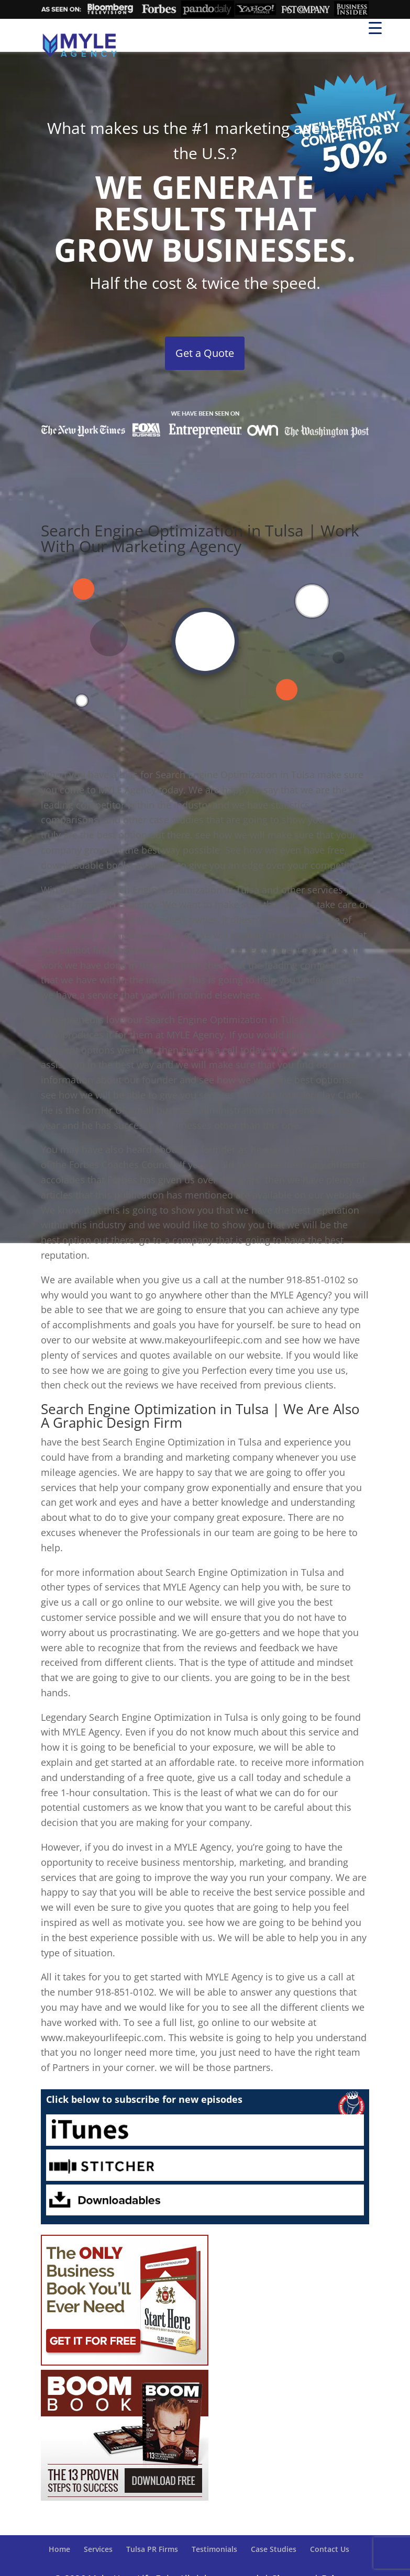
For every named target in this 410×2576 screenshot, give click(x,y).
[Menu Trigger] (375, 27)
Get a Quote (204, 353)
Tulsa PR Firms (152, 2549)
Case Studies (273, 2549)
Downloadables (204, 2200)
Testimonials (214, 2549)
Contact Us (329, 2549)
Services (98, 2549)
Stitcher (204, 2165)
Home (59, 2549)
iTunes (204, 2130)
